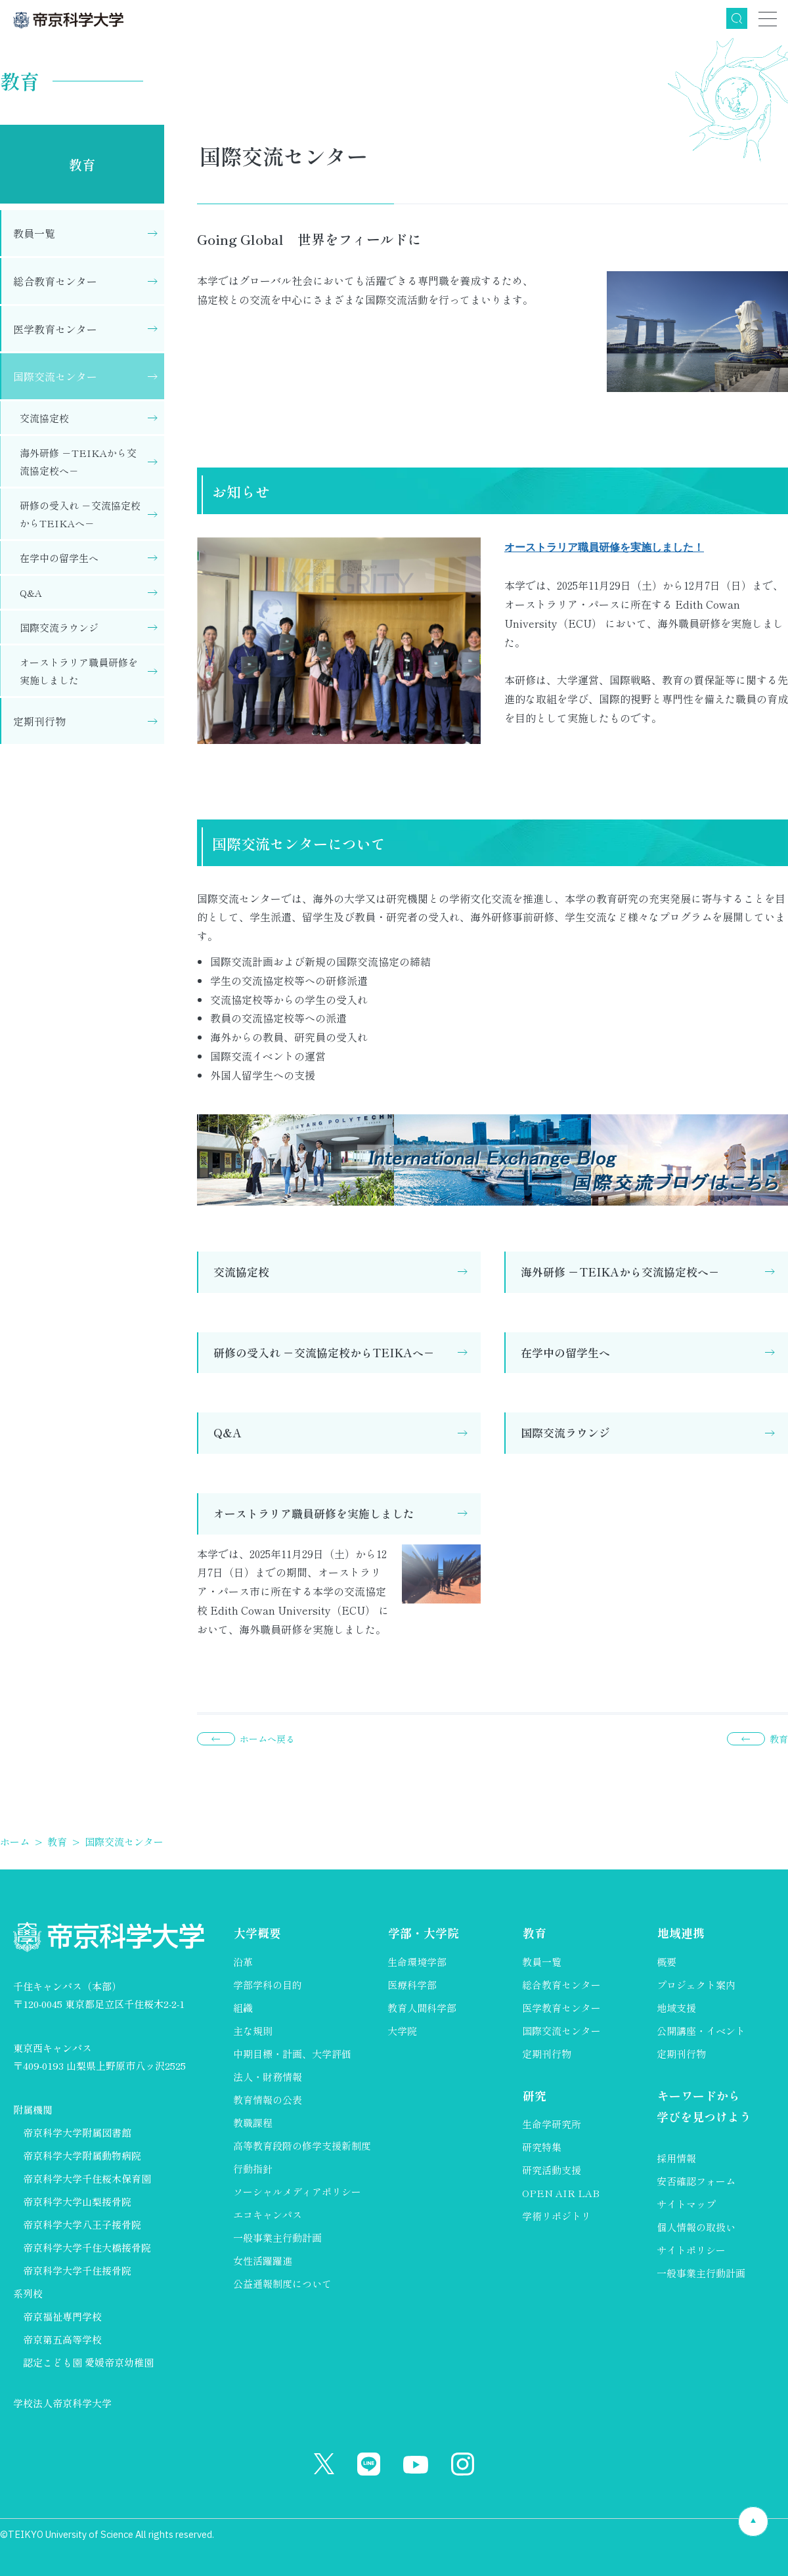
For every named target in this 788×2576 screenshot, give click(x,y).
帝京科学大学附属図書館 (77, 2132)
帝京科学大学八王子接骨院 (82, 2224)
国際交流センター (55, 376)
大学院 (402, 2031)
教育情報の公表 (267, 2100)
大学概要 (256, 1932)
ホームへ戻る (267, 1738)
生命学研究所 (551, 2124)
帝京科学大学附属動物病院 (82, 2155)
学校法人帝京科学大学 (62, 2403)
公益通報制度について (282, 2283)
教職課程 (253, 2122)
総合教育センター (55, 281)
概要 (666, 1962)
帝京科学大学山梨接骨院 (77, 2201)
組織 (243, 2008)
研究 (534, 2095)
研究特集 (541, 2147)
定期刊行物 (39, 721)
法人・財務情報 (267, 2077)
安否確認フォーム (696, 2181)
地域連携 (680, 1932)
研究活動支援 (551, 2170)
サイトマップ (686, 2204)
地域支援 (676, 2008)
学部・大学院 (422, 1932)
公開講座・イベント (701, 2031)
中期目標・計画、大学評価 (292, 2054)
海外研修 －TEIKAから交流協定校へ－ (620, 1271)
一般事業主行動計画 (277, 2237)
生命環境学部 (417, 1962)
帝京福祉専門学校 (62, 2316)
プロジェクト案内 (696, 1985)
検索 (736, 18)
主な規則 (253, 2031)
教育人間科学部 (421, 2008)
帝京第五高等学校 (62, 2339)
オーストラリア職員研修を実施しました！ (604, 547)
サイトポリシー (691, 2250)
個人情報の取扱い (696, 2227)
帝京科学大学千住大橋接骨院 (87, 2247)
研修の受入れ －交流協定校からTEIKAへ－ (324, 1352)
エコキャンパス (267, 2214)
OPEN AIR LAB (561, 2193)
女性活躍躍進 (262, 2260)
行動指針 (253, 2168)
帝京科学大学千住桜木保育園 (87, 2178)
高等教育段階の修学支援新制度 (302, 2145)
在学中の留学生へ (565, 1352)
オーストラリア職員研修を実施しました (313, 1513)
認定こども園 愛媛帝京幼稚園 (88, 2362)
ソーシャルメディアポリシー (297, 2191)
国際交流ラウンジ (565, 1432)
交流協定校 (241, 1271)
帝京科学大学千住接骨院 (77, 2270)
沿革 (243, 1962)
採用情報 (676, 2158)
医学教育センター (55, 329)
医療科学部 (412, 1985)
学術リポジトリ (556, 2216)
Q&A (227, 1432)
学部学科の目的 (267, 1985)
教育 (82, 164)
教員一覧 (34, 233)
